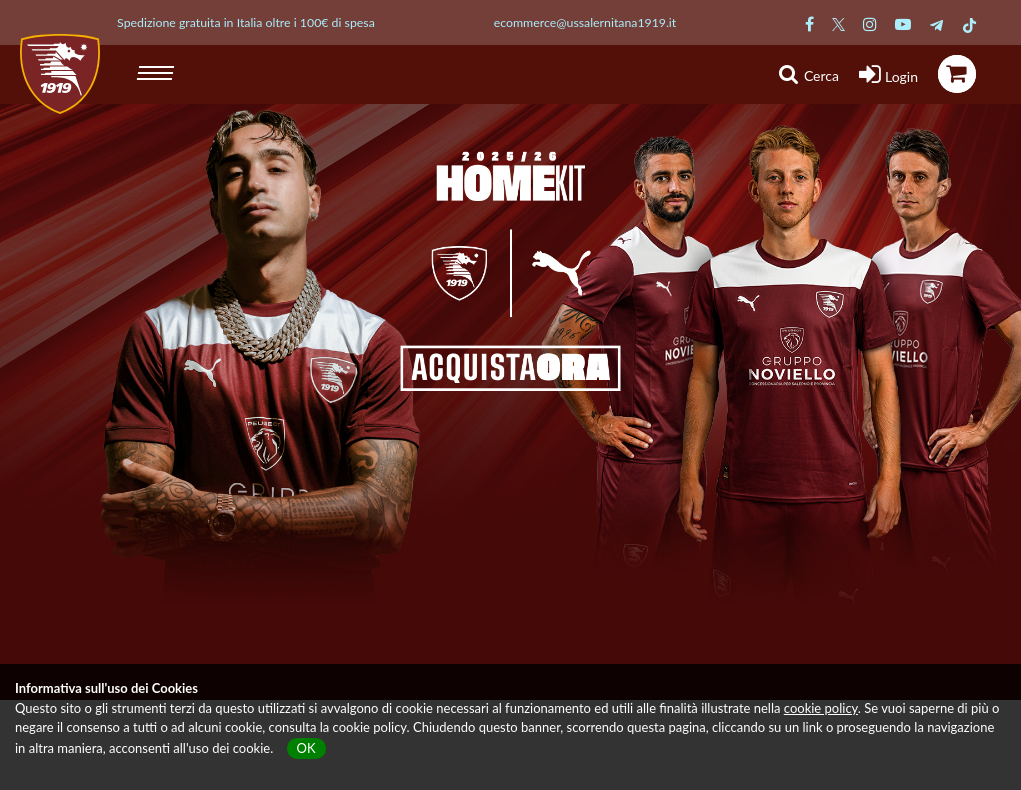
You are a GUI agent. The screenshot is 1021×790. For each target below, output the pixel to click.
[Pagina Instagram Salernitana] (870, 23)
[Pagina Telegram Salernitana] (936, 23)
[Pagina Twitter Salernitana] (838, 23)
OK (306, 748)
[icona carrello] (957, 74)
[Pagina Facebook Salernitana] (809, 23)
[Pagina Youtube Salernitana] (903, 23)
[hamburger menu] (157, 70)
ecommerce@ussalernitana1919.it (585, 22)
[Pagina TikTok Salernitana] (969, 23)
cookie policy (821, 708)
